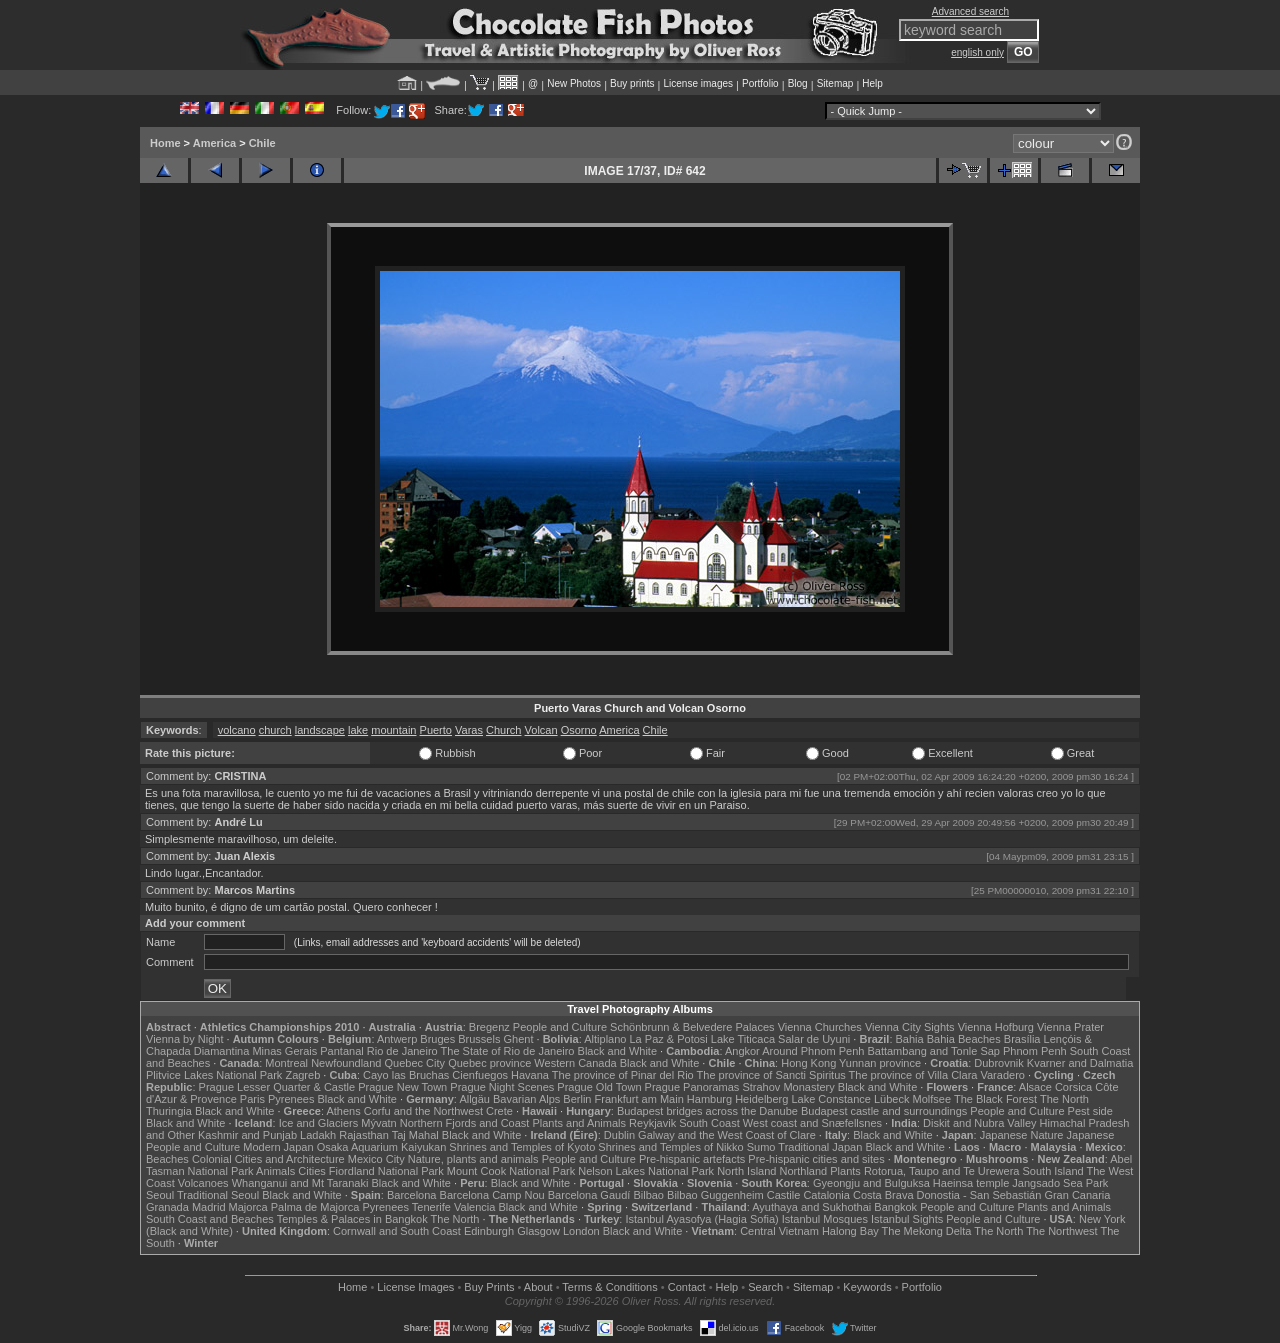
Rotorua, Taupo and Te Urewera (942, 1171)
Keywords (867, 1287)
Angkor (742, 1051)
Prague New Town (402, 1087)
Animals (275, 1171)
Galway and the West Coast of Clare (727, 1135)
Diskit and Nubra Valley (980, 1123)
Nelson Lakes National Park (646, 1171)
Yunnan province (880, 1063)
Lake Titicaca (743, 1039)
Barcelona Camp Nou (492, 1195)
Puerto (436, 730)
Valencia (474, 1207)
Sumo (761, 1147)
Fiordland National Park (386, 1171)
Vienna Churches (820, 1027)
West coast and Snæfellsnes (812, 1123)
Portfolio (760, 83)
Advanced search (970, 11)
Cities (312, 1171)
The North (1064, 1099)
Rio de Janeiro (402, 1051)
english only (977, 52)
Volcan (541, 730)
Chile (262, 143)
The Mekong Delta (927, 1231)
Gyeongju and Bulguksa (871, 1183)
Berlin (577, 1099)
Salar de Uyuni (814, 1039)
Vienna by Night (184, 1039)
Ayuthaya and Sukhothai (811, 1207)
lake (358, 730)
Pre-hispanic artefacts (692, 1159)
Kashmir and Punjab (247, 1135)
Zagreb (302, 1075)
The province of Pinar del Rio (623, 1075)
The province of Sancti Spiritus (771, 1075)
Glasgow (538, 1231)
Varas (469, 730)
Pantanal (341, 1051)
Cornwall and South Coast (397, 1231)
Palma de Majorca (315, 1207)
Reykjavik (652, 1123)
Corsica (1073, 1087)
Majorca (248, 1207)
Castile (784, 1195)
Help (872, 83)
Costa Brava (883, 1195)
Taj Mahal (415, 1135)
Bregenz (489, 1027)
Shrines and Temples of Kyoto (522, 1147)
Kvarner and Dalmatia (1080, 1063)
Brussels (479, 1039)
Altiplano (605, 1039)
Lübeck (891, 1099)
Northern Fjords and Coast (465, 1123)
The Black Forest (995, 1099)
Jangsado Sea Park (1060, 1183)
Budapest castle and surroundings (884, 1111)
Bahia (910, 1039)
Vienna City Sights (910, 1027)
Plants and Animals (579, 1123)
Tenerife (431, 1207)
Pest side (1090, 1111)
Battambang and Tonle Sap (933, 1051)
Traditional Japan (820, 1147)
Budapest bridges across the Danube (707, 1111)
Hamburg (709, 1099)
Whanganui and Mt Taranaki (300, 1183)
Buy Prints (489, 1287)
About (538, 1287)
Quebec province (489, 1063)
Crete (499, 1111)
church (275, 730)
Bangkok (895, 1207)
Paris (252, 1099)
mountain (393, 730)
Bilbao (648, 1195)
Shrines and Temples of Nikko (670, 1147)
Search (765, 1287)
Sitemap (835, 83)
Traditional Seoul (218, 1195)
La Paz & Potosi (669, 1039)
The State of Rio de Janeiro (508, 1051)
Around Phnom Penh (813, 1051)
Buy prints (632, 83)
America (214, 143)
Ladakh (318, 1135)
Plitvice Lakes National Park (214, 1075)
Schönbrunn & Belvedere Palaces (692, 1027)
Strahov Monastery (788, 1087)
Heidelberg (761, 1099)
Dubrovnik (999, 1063)
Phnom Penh (1035, 1051)
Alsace (1035, 1087)
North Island (746, 1171)
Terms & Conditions (609, 1287)
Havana (530, 1075)
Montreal (286, 1063)
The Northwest (1062, 1231)
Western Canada (575, 1063)
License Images (415, 1287)
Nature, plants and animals (473, 1159)
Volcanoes (203, 1183)
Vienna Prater (1070, 1027)
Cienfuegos (480, 1075)
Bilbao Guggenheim (715, 1195)
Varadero (1002, 1075)
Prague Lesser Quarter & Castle (277, 1087)
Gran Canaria (1077, 1195)
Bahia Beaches (964, 1039)
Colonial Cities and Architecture (268, 1159)
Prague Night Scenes (502, 1087)
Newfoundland (346, 1063)
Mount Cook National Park (511, 1171)
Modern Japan (278, 1147)
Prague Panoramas (692, 1087)
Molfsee (932, 1099)
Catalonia (826, 1195)
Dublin (619, 1135)
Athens (343, 1111)
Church (503, 730)
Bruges (437, 1039)
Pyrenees (291, 1099)
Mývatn (378, 1123)
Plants (845, 1171)
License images (698, 83)
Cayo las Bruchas (406, 1075)
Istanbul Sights (907, 1219)
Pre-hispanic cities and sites (816, 1159)
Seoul (160, 1195)
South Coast (709, 1123)
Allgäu (474, 1099)
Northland (804, 1171)
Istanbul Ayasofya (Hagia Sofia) (701, 1219)
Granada (167, 1207)
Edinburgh (489, 1231)
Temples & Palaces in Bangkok (352, 1219)
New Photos (574, 83)
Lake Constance (831, 1099)
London (581, 1231)
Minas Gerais (284, 1051)
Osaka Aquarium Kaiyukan (382, 1147)
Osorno (579, 730)
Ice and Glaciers (318, 1123)
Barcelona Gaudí (589, 1195)
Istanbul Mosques (825, 1219)
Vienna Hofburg (996, 1027)
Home (165, 143)
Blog (798, 83)
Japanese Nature (1022, 1135)
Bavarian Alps (526, 1099)
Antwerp (397, 1039)
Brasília (1022, 1039)
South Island (1053, 1171)
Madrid (209, 1207)
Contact (687, 1287)
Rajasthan (364, 1135)
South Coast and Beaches (210, 1219)
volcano (237, 730)
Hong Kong (808, 1063)
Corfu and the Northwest (423, 1111)
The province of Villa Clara (913, 1075)
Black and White (617, 1051)
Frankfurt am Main (639, 1099)
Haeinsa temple (971, 1183)
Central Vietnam (779, 1231)
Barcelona (412, 1195)
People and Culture (560, 1027)
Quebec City (415, 1063)
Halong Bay (850, 1231)
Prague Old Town (599, 1087)
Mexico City (376, 1159)
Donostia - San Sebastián (979, 1195)
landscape (320, 730)
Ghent (519, 1039)
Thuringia (169, 1111)
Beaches (167, 1159)
